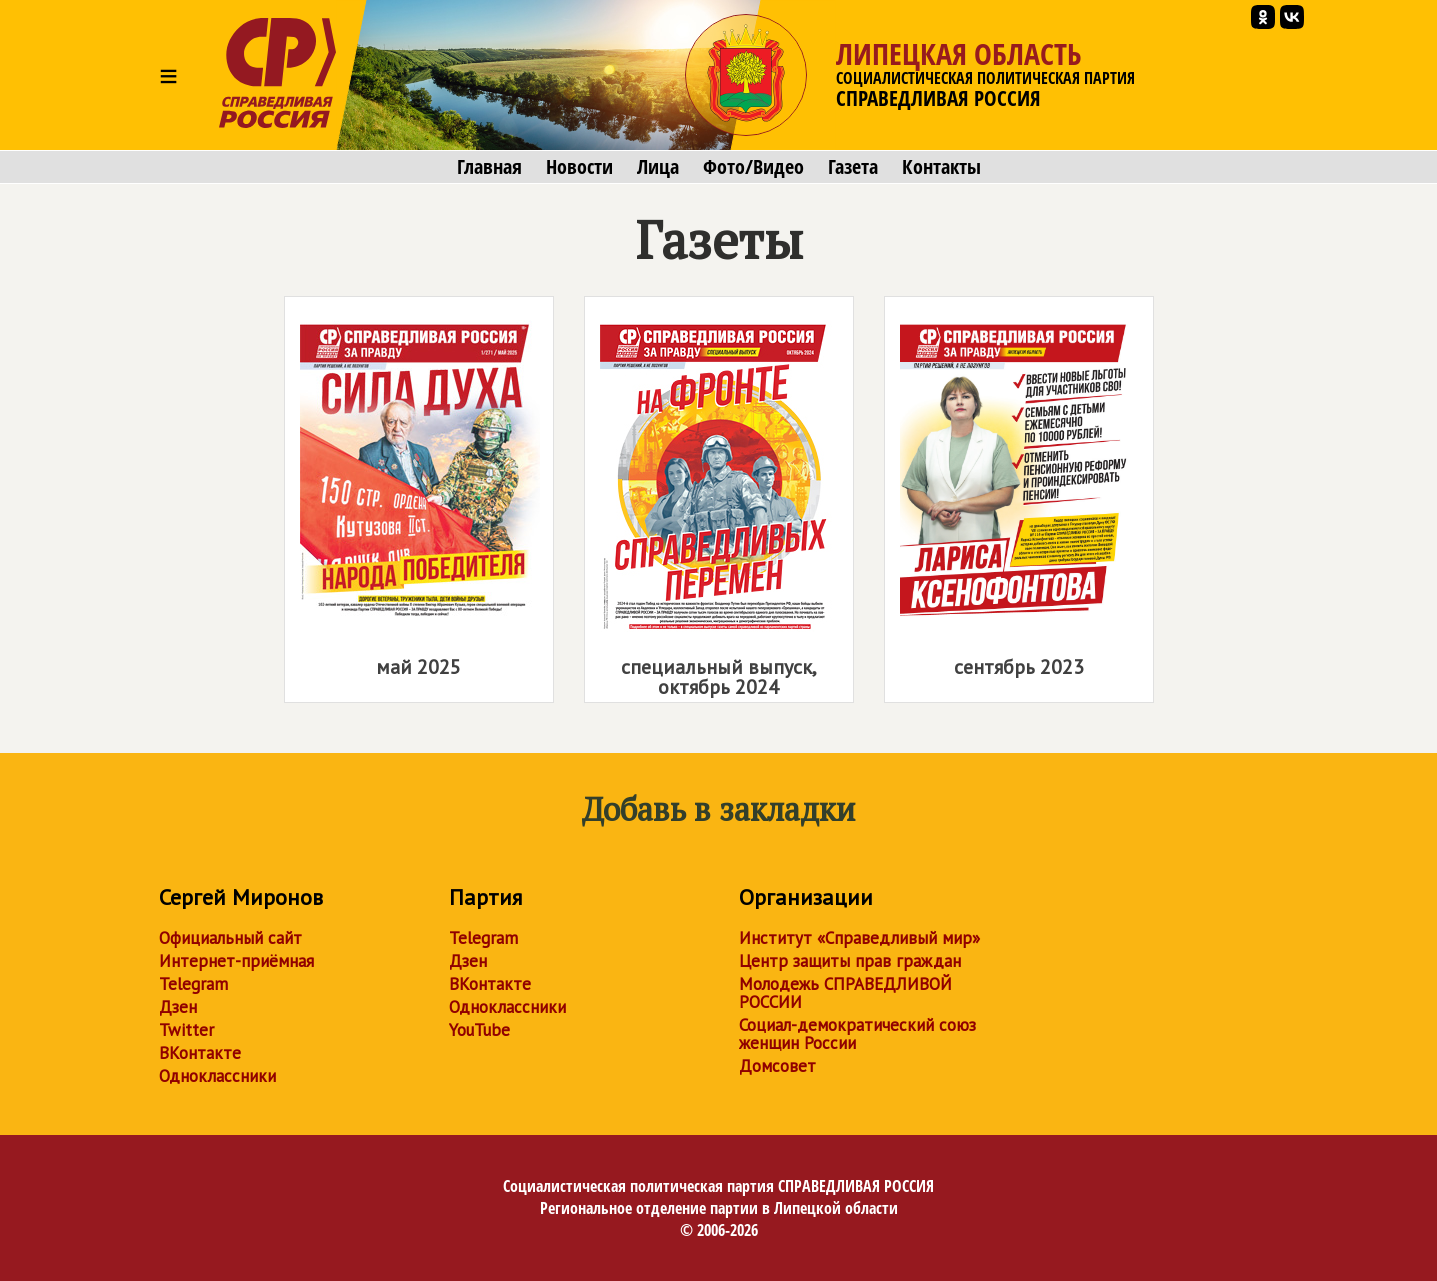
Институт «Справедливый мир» (859, 938)
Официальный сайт (230, 938)
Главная (489, 167)
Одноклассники (217, 1076)
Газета (853, 167)
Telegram (193, 984)
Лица (658, 167)
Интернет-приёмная (236, 961)
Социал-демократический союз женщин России (857, 1034)
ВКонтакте (200, 1053)
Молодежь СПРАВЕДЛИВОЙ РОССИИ (845, 993)
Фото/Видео (753, 167)
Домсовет (777, 1066)
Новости (579, 167)
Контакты (941, 167)
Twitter (186, 1030)
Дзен (178, 1007)
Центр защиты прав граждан (850, 961)
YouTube (479, 1030)
